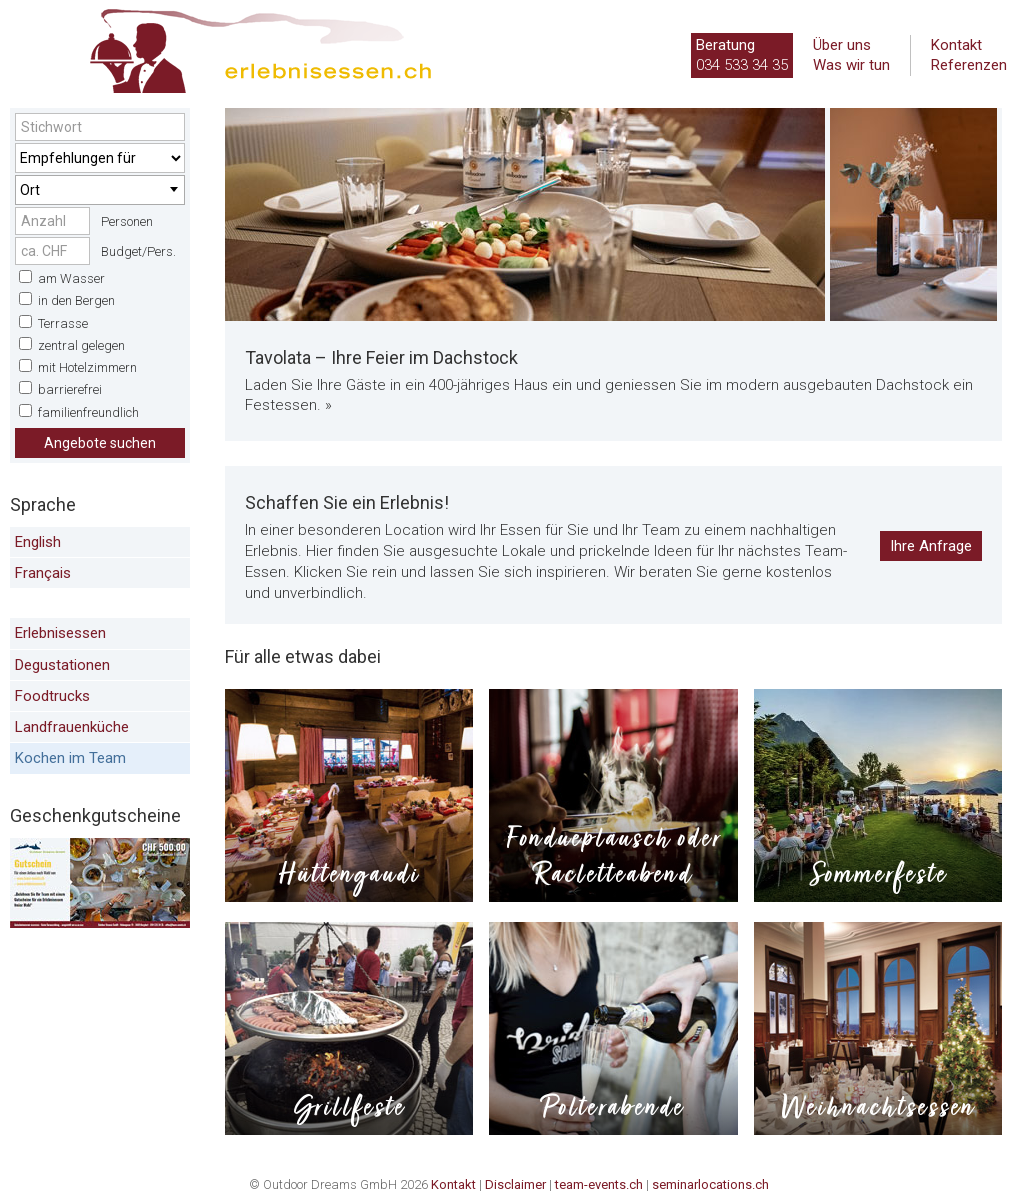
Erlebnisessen (60, 633)
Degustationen (62, 665)
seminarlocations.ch (710, 1184)
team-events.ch (599, 1184)
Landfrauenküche (72, 727)
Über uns (842, 45)
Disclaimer (515, 1184)
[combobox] (100, 190)
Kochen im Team (70, 758)
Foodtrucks (52, 696)
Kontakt (956, 45)
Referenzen (969, 65)
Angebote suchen (100, 443)
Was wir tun (851, 65)
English (38, 542)
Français (43, 573)
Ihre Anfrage (931, 546)
